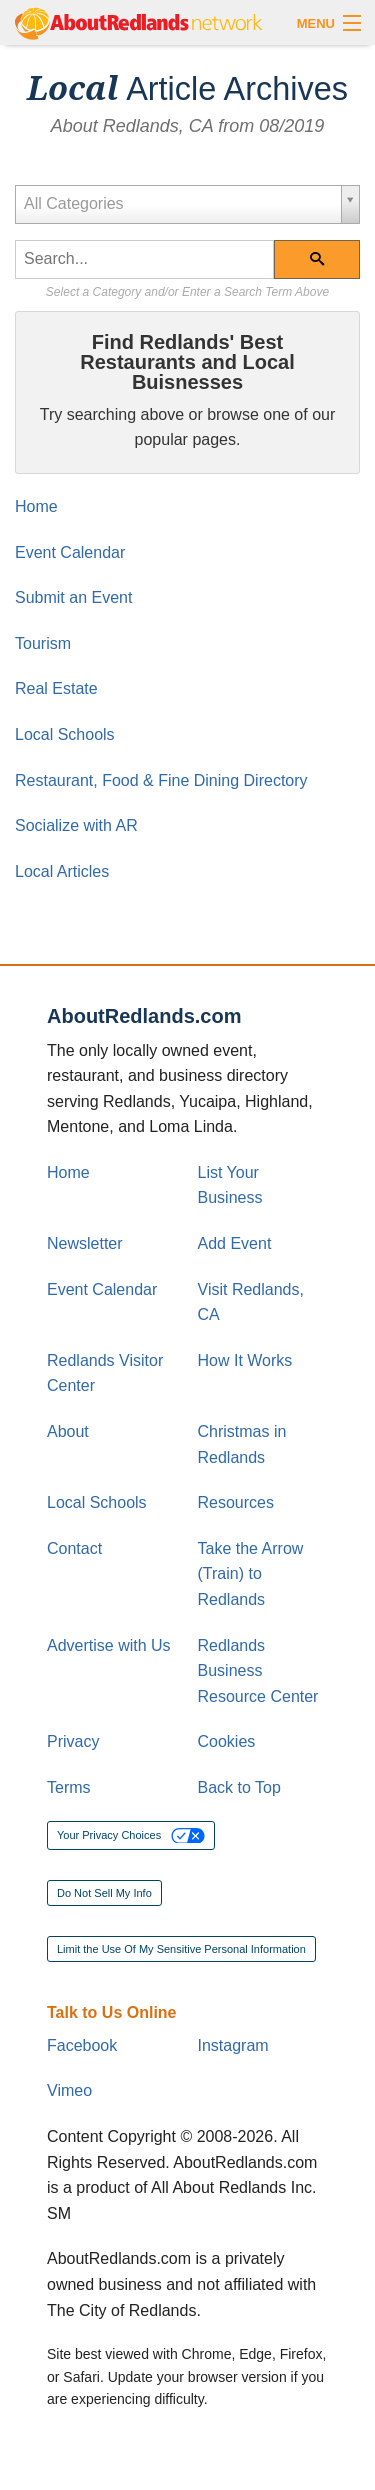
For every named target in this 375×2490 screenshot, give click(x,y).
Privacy (73, 1741)
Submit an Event (73, 597)
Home (36, 506)
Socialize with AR (76, 825)
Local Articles (62, 871)
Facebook (82, 2045)
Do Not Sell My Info (104, 1893)
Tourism (43, 643)
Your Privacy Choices (131, 1836)
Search (329, 265)
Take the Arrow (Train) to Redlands (251, 1574)
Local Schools (65, 734)
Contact (74, 1548)
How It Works (245, 1360)
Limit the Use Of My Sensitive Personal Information (181, 1949)
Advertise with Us (109, 1645)
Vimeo (69, 2090)
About (68, 1431)
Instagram (233, 2045)
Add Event (235, 1243)
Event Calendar (70, 552)
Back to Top (239, 1787)
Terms (69, 1787)
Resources (236, 1502)
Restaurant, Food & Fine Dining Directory (161, 780)
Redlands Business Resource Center (258, 1671)
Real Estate (56, 688)
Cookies (227, 1741)
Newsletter (85, 1243)
